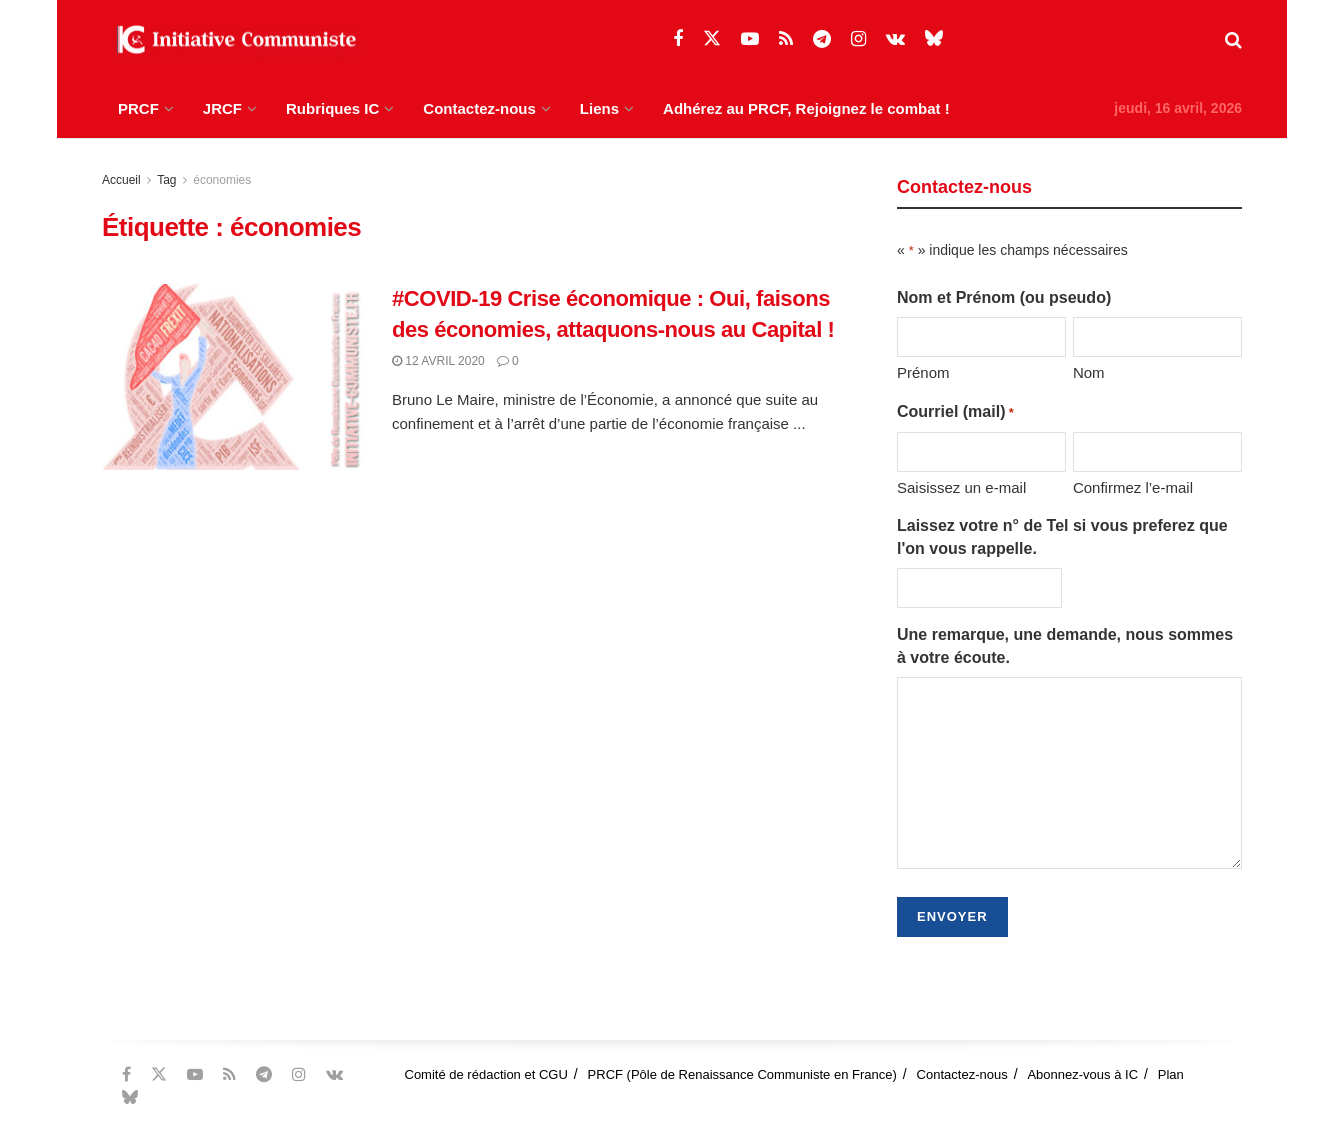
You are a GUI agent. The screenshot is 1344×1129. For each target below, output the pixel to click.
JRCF (222, 108)
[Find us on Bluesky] (934, 39)
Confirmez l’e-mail (1133, 487)
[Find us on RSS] (786, 39)
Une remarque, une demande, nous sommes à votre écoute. (1065, 645)
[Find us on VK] (895, 39)
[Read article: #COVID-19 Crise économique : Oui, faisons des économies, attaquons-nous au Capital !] (232, 377)
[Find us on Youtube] (750, 39)
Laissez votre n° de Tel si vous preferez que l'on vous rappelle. (1062, 536)
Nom (1089, 372)
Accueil (121, 180)
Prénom (923, 372)
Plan (1171, 1074)
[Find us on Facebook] (678, 39)
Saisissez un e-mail (961, 487)
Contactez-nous (479, 108)
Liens (599, 108)
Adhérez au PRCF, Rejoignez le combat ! (806, 108)
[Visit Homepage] (232, 40)
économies (222, 180)
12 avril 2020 (438, 361)
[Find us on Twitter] (712, 39)
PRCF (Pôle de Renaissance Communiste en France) (742, 1074)
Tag (166, 180)
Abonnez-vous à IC (1082, 1074)
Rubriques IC (332, 108)
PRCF (138, 108)
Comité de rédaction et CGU (486, 1074)
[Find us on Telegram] (822, 39)
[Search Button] (1233, 40)
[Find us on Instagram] (858, 39)
